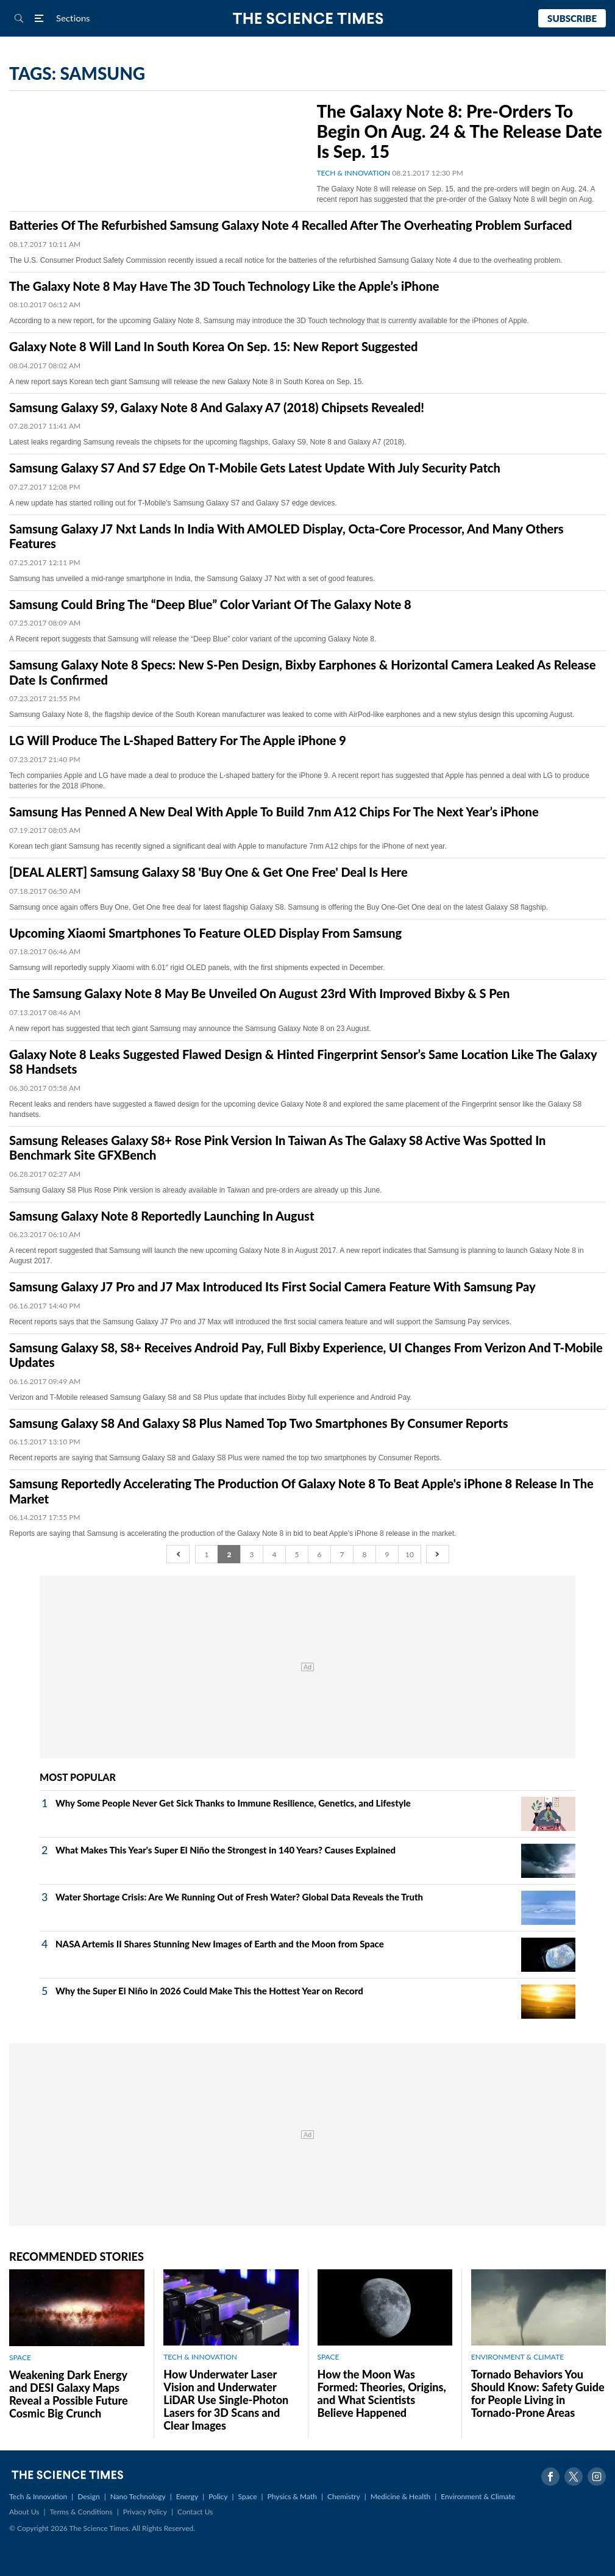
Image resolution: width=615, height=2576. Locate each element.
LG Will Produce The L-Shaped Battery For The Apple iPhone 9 (177, 740)
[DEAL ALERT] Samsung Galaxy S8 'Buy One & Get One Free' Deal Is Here (208, 872)
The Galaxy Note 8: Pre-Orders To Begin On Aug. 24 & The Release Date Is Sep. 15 (459, 131)
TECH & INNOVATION (354, 172)
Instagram (597, 2476)
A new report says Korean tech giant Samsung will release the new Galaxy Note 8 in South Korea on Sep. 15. (186, 381)
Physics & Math (292, 2496)
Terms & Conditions (80, 2511)
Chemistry (343, 2496)
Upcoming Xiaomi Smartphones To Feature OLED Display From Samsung (205, 933)
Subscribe (572, 18)
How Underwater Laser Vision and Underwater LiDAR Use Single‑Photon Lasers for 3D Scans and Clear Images (225, 2399)
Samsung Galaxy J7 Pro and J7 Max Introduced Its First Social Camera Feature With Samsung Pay (272, 1286)
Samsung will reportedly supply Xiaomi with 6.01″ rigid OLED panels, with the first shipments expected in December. (197, 967)
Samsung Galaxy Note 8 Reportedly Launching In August (161, 1215)
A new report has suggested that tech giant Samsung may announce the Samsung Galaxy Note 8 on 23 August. (190, 1028)
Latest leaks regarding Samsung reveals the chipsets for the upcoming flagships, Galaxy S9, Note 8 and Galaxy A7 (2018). (208, 442)
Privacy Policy (145, 2511)
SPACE (20, 2357)
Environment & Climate (478, 2496)
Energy (187, 2496)
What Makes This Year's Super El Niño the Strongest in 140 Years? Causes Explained (225, 1849)
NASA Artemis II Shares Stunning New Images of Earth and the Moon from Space (219, 1943)
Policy (217, 2496)
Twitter (573, 2476)
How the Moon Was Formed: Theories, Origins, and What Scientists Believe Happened (382, 2393)
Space (247, 2496)
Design (88, 2496)
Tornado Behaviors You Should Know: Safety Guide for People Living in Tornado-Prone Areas (538, 2393)
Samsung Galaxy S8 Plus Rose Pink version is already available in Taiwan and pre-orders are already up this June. (195, 1190)
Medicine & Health (400, 2496)
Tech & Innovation (38, 2496)
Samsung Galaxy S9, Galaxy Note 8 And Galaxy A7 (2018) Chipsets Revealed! (216, 407)
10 (409, 1554)
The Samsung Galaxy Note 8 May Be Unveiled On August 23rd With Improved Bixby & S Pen (259, 993)
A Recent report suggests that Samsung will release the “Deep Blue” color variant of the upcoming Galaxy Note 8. (192, 639)
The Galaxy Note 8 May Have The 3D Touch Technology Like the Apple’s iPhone (224, 286)
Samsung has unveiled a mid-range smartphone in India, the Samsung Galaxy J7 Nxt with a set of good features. (192, 578)
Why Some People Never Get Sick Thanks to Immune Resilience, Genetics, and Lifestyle (233, 1802)
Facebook (550, 2476)
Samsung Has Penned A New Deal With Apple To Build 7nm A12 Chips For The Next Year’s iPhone (274, 811)
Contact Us (195, 2511)
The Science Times (307, 18)
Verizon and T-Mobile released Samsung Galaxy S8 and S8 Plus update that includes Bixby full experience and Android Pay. (210, 1397)
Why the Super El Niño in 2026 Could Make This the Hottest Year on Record (209, 1990)
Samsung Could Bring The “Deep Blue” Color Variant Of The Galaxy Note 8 (210, 604)
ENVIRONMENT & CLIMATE (517, 2356)
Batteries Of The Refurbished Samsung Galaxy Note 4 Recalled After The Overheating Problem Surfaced (290, 225)
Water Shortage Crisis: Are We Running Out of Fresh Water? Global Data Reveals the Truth (239, 1896)
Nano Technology (138, 2496)
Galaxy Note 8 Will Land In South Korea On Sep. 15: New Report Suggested (213, 346)
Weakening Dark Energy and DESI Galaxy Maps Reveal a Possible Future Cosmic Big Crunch (68, 2394)
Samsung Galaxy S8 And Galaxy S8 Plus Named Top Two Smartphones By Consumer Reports (258, 1423)
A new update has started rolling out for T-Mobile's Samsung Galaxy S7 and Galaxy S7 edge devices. (173, 503)
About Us (24, 2511)
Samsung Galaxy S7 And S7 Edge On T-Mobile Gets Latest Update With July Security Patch (254, 467)
